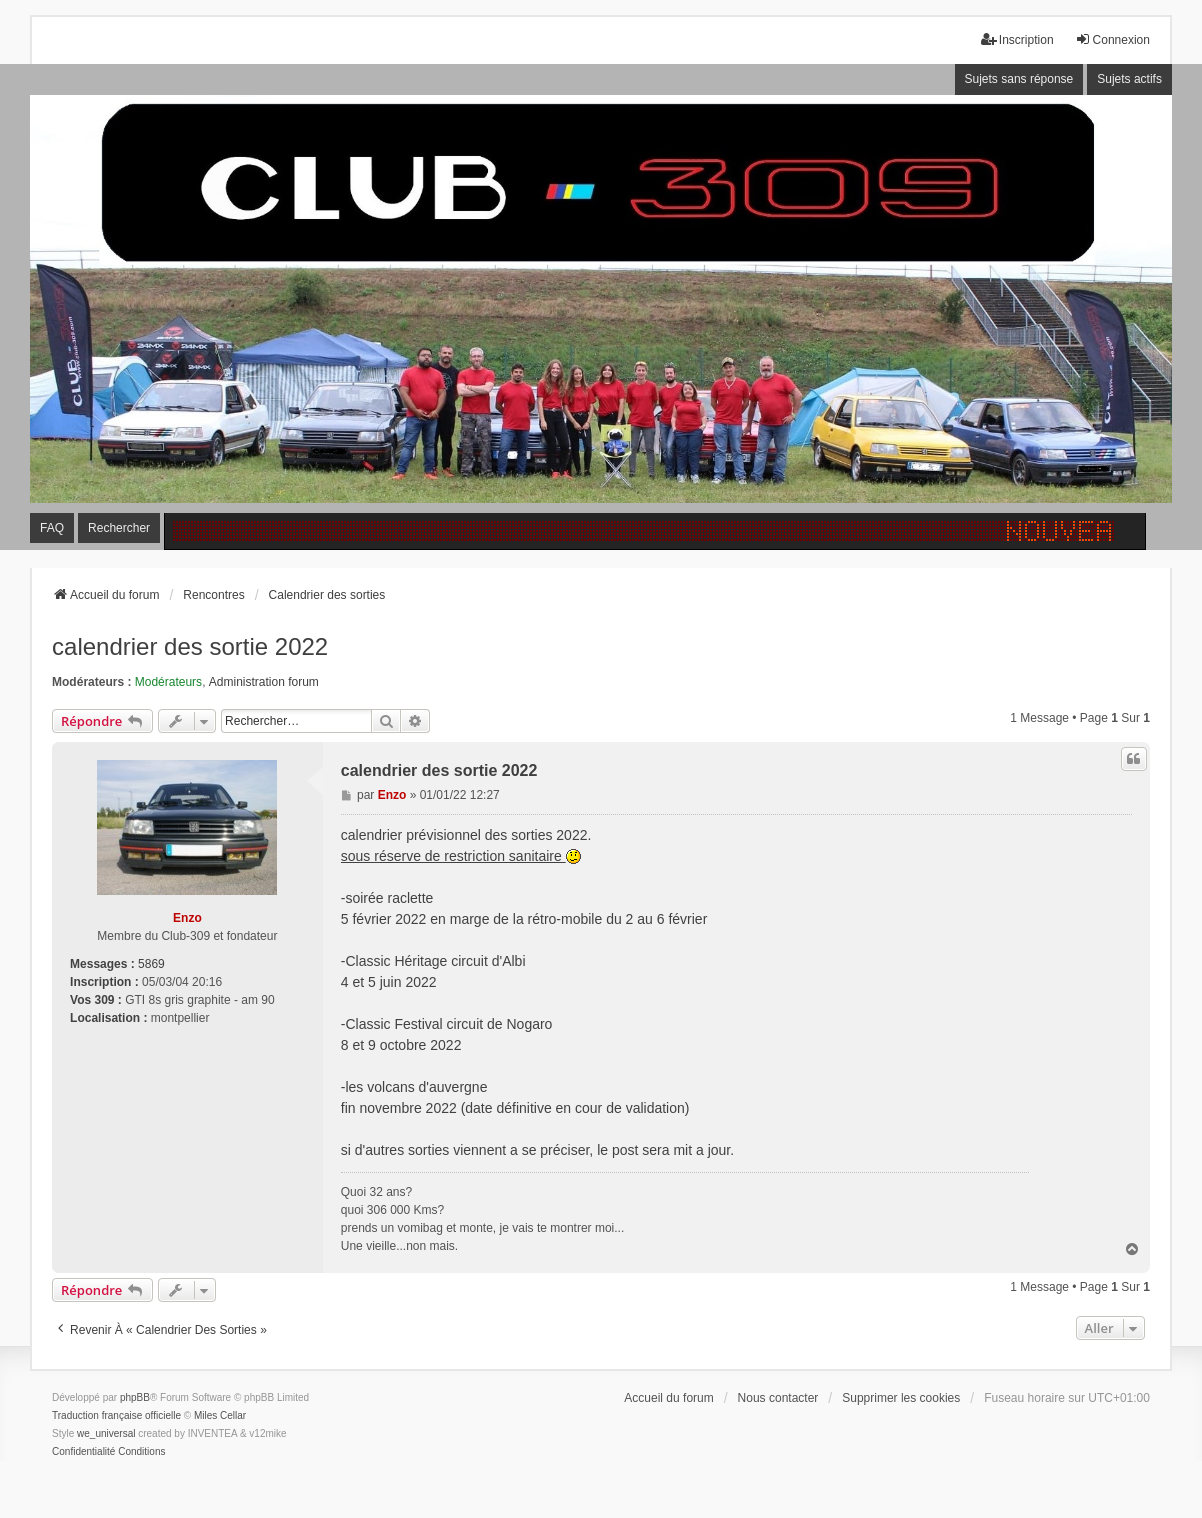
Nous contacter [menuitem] (778, 1398)
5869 (151, 964)
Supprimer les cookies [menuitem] (901, 1398)
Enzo (187, 918)
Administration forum (264, 682)
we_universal (106, 1433)
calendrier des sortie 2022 (190, 646)
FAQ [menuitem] (52, 528)
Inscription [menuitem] (1017, 39)
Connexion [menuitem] (1112, 39)
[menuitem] (83, 1452)
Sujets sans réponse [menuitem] (1019, 79)
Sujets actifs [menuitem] (1129, 79)
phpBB (135, 1397)
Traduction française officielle (116, 1415)
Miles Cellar (220, 1415)
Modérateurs (168, 682)
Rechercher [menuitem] (119, 528)
